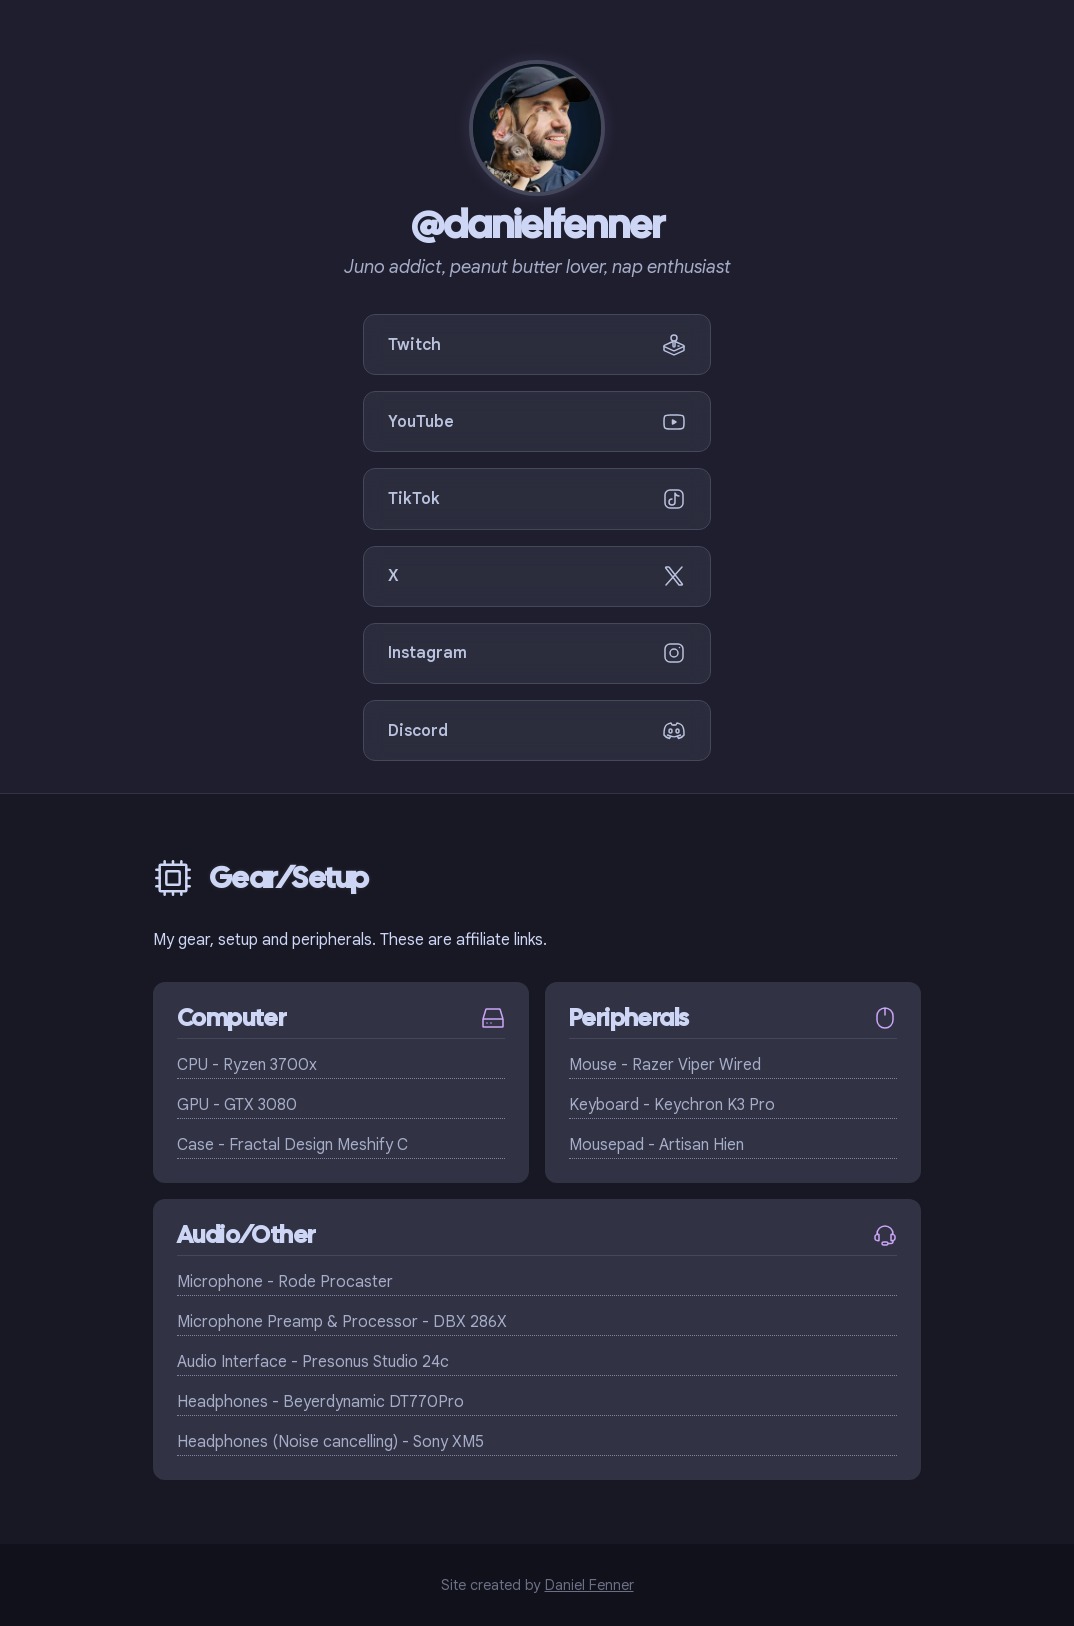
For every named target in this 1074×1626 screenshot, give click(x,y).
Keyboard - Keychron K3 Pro (672, 1105)
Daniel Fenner (589, 1585)
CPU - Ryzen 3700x (247, 1065)
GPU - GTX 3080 (237, 1105)
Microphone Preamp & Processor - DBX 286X (342, 1322)
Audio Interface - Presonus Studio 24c (313, 1362)
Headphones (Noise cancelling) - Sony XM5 (330, 1442)
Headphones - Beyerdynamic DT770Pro (320, 1402)
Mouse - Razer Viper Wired (665, 1065)
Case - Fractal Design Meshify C (292, 1145)
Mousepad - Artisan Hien (656, 1145)
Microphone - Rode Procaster (285, 1282)
